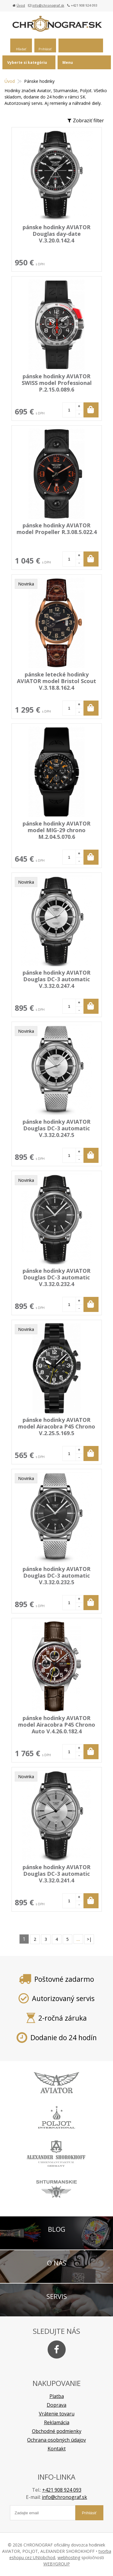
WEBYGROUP (56, 2564)
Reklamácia (56, 2422)
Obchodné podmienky (56, 2431)
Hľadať (21, 49)
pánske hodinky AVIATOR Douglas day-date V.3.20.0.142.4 (56, 234)
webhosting (69, 2557)
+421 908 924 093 (61, 2490)
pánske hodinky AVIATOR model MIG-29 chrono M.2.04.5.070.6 (56, 830)
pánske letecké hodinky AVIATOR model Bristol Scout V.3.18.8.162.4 (56, 681)
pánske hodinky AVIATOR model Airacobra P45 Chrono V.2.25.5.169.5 (56, 1426)
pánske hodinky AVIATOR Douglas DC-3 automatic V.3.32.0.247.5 (56, 1128)
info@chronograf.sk (48, 5)
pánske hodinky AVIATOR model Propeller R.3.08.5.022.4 (57, 528)
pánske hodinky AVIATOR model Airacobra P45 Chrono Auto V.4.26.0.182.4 (56, 1725)
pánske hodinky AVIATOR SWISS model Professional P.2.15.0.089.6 (57, 383)
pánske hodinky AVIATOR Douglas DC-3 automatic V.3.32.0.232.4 (56, 1277)
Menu (67, 62)
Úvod (21, 5)
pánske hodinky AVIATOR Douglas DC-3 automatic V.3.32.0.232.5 (56, 1575)
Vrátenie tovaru (56, 2413)
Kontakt (57, 2448)
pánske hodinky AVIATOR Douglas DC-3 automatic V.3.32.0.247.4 (56, 979)
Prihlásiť (45, 49)
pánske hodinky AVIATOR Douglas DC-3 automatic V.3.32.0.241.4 (56, 1874)
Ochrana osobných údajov (56, 2440)
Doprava (56, 2405)
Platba (56, 2396)
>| (89, 1939)
